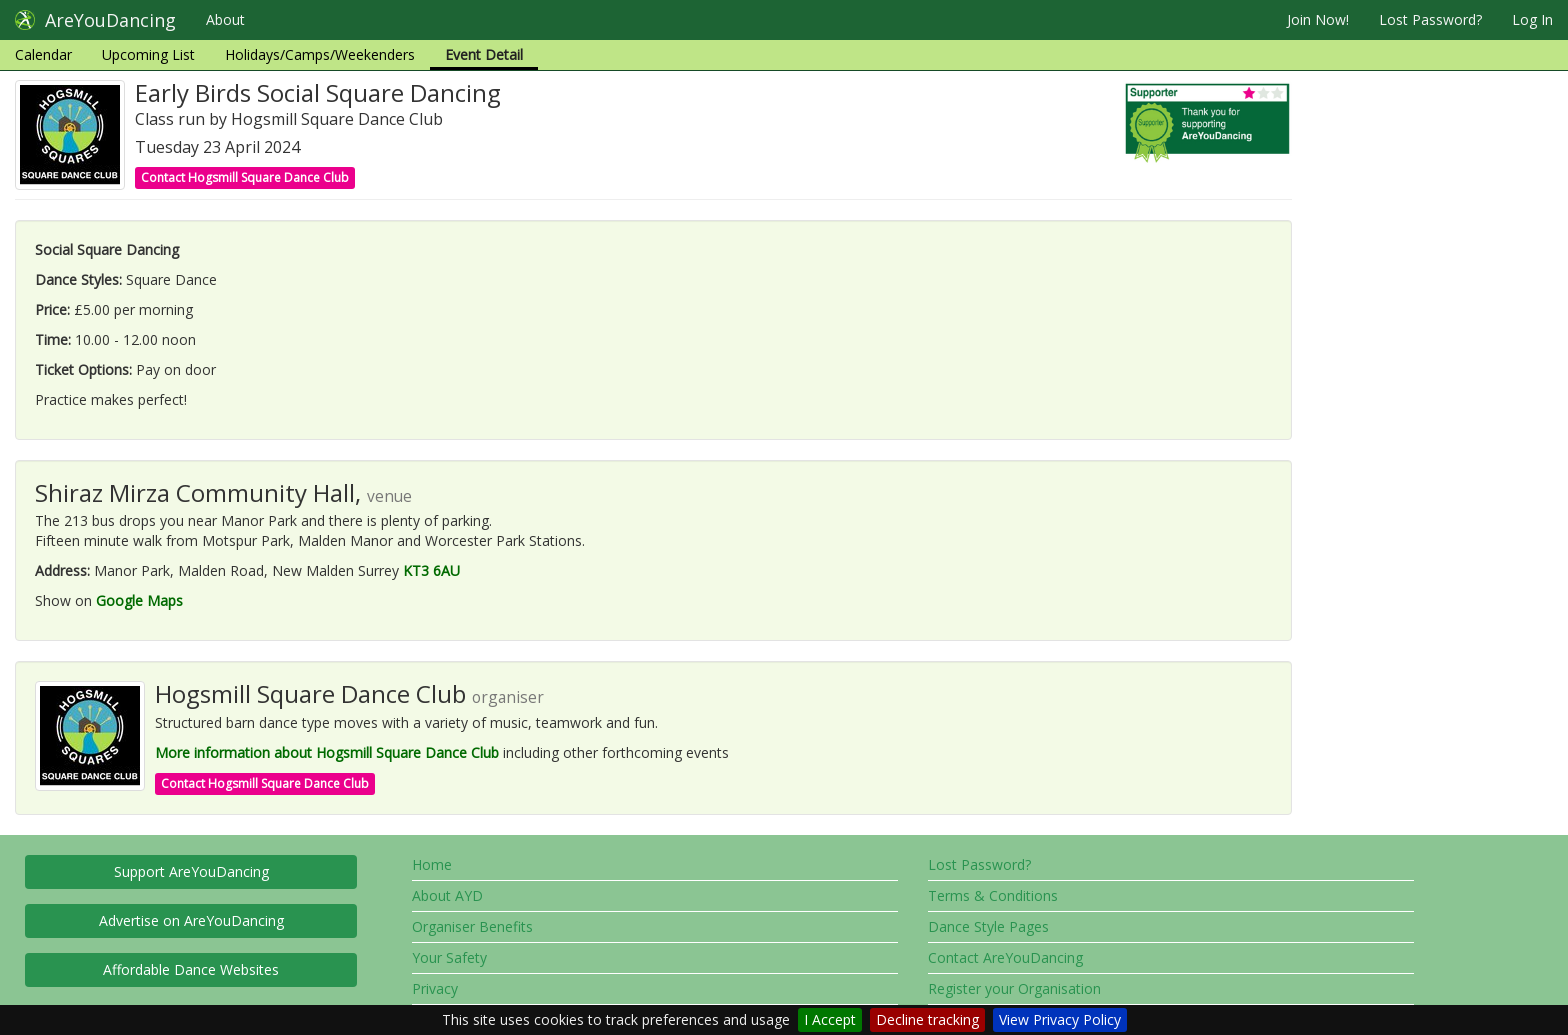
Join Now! (1318, 19)
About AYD (447, 895)
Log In (1532, 19)
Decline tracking (927, 1019)
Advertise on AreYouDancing (191, 920)
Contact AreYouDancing (1005, 957)
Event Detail (484, 54)
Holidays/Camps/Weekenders (320, 54)
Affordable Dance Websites (191, 969)
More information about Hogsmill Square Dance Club (327, 752)
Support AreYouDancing (191, 871)
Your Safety (449, 957)
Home (432, 864)
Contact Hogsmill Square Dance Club (245, 177)
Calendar (43, 54)
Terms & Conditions (993, 895)
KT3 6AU (431, 570)
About (225, 19)
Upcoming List (148, 54)
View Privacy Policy (1060, 1019)
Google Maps (139, 600)
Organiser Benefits (472, 926)
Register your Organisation (1014, 988)
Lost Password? (1430, 19)
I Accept (830, 1019)
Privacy (435, 988)
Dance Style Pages (988, 926)
